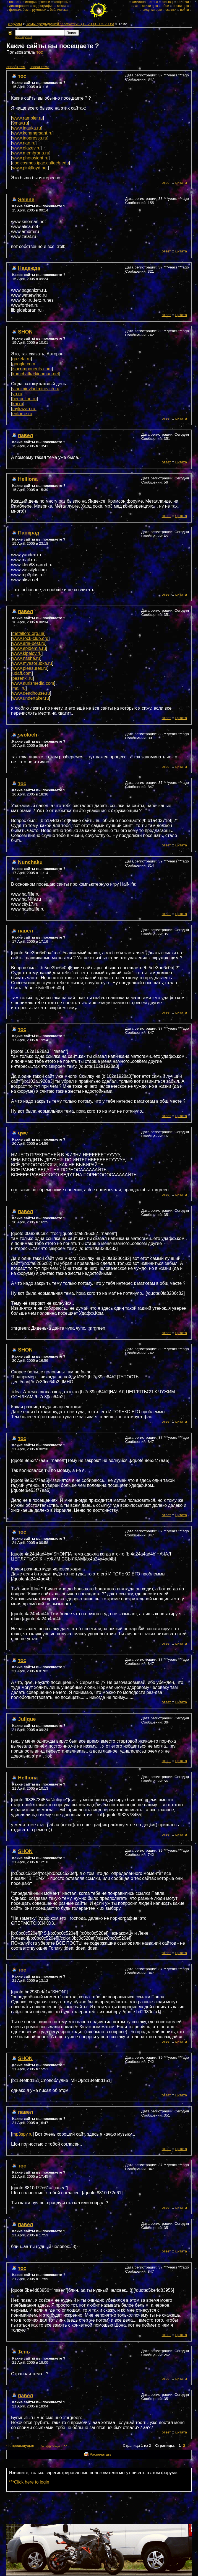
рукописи (39, 10)
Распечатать (100, 2454)
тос (39, 52)
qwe (23, 1133)
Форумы (15, 24)
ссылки (170, 10)
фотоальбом (18, 10)
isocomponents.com (31, 368)
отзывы (167, 2)
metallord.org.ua (28, 633)
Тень (24, 2352)
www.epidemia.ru (29, 648)
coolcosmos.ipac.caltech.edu (40, 163)
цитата (181, 182)
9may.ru (20, 123)
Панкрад (28, 533)
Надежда (29, 268)
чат (136, 6)
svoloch (27, 735)
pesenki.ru (22, 678)
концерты (61, 2)
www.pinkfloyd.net (30, 168)
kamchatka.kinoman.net (35, 373)
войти (184, 10)
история (31, 2)
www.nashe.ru (26, 658)
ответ (166, 182)
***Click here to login (29, 2482)
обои (165, 6)
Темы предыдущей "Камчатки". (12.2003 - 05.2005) (70, 24)
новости (15, 2)
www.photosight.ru (30, 158)
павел (25, 435)
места (61, 6)
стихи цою (150, 6)
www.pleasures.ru (29, 668)
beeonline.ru (24, 398)
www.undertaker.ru (30, 698)
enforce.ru (22, 413)
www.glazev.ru (26, 148)
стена (153, 2)
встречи (183, 2)
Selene (26, 199)
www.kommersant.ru (32, 133)
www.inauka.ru (26, 128)
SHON (25, 332)
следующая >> (54, 2445)
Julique (27, 1719)
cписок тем (15, 67)
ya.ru (17, 393)
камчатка (139, 2)
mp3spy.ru (22, 2134)
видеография (43, 6)
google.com (23, 363)
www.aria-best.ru (28, 643)
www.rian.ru (23, 143)
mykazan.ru (24, 408)
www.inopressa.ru (29, 138)
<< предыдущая (20, 2445)
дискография (19, 6)
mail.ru (18, 688)
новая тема (39, 67)
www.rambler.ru (27, 118)
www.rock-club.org (30, 638)
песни (45, 2)
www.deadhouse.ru (31, 693)
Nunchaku (30, 862)
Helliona (28, 479)
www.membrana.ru (30, 153)
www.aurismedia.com (33, 683)
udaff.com (22, 673)
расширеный (23, 37)
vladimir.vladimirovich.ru (35, 388)
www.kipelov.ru (26, 653)
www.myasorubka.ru (32, 663)
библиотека (58, 10)
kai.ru (17, 403)
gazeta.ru (21, 358)
